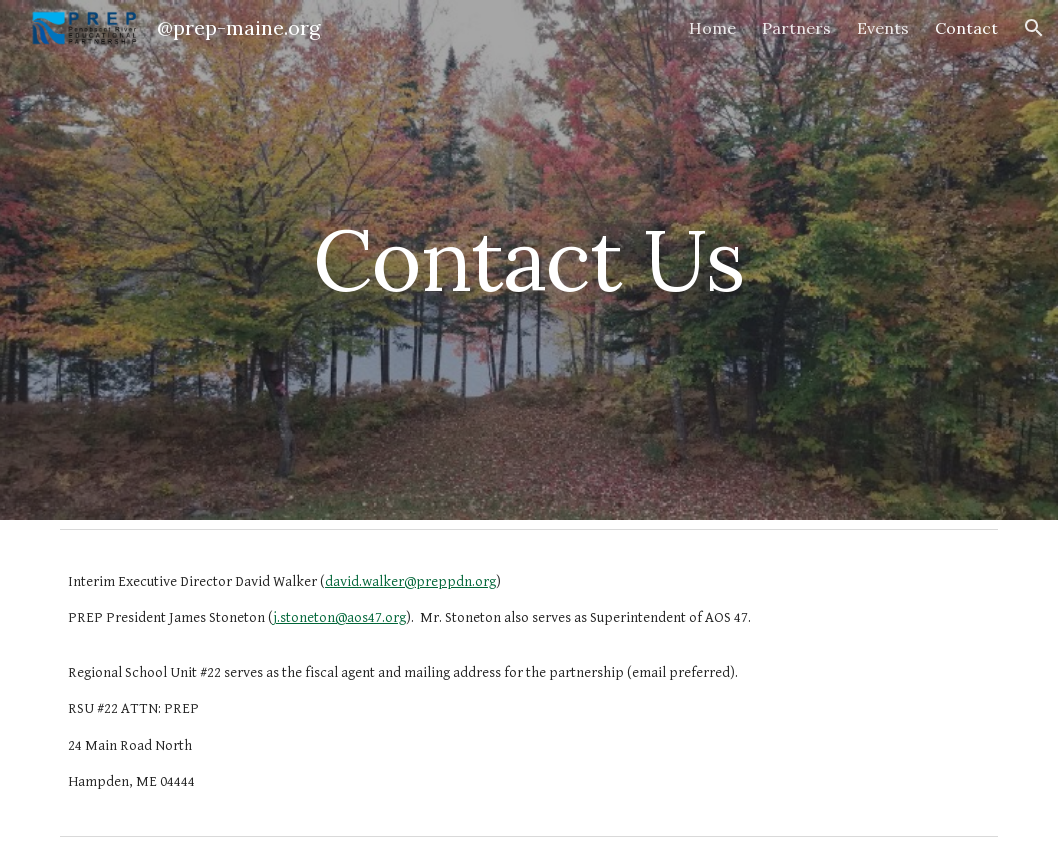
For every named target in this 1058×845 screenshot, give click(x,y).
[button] (1034, 28)
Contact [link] (966, 28)
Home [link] (712, 28)
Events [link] (883, 28)
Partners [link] (796, 28)
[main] (528, 259)
